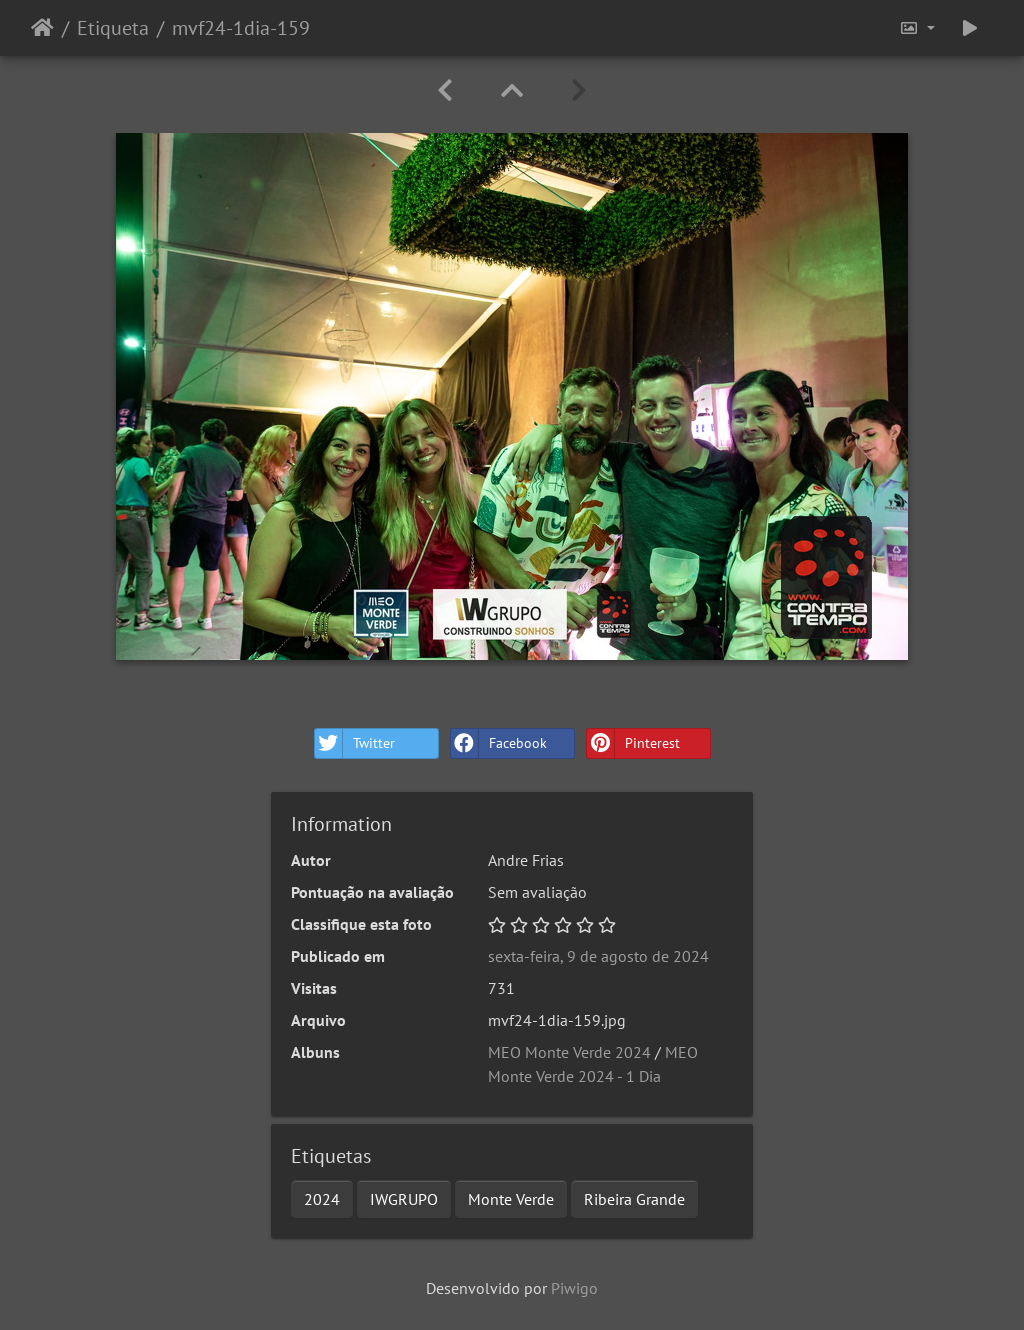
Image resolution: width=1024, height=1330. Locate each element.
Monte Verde (511, 1199)
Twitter (355, 743)
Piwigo (574, 1288)
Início (42, 28)
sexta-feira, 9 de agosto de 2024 (598, 956)
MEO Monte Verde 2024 (569, 1052)
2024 (322, 1199)
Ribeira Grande (634, 1199)
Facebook (499, 743)
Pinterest (633, 743)
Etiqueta (113, 28)
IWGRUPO (404, 1199)
